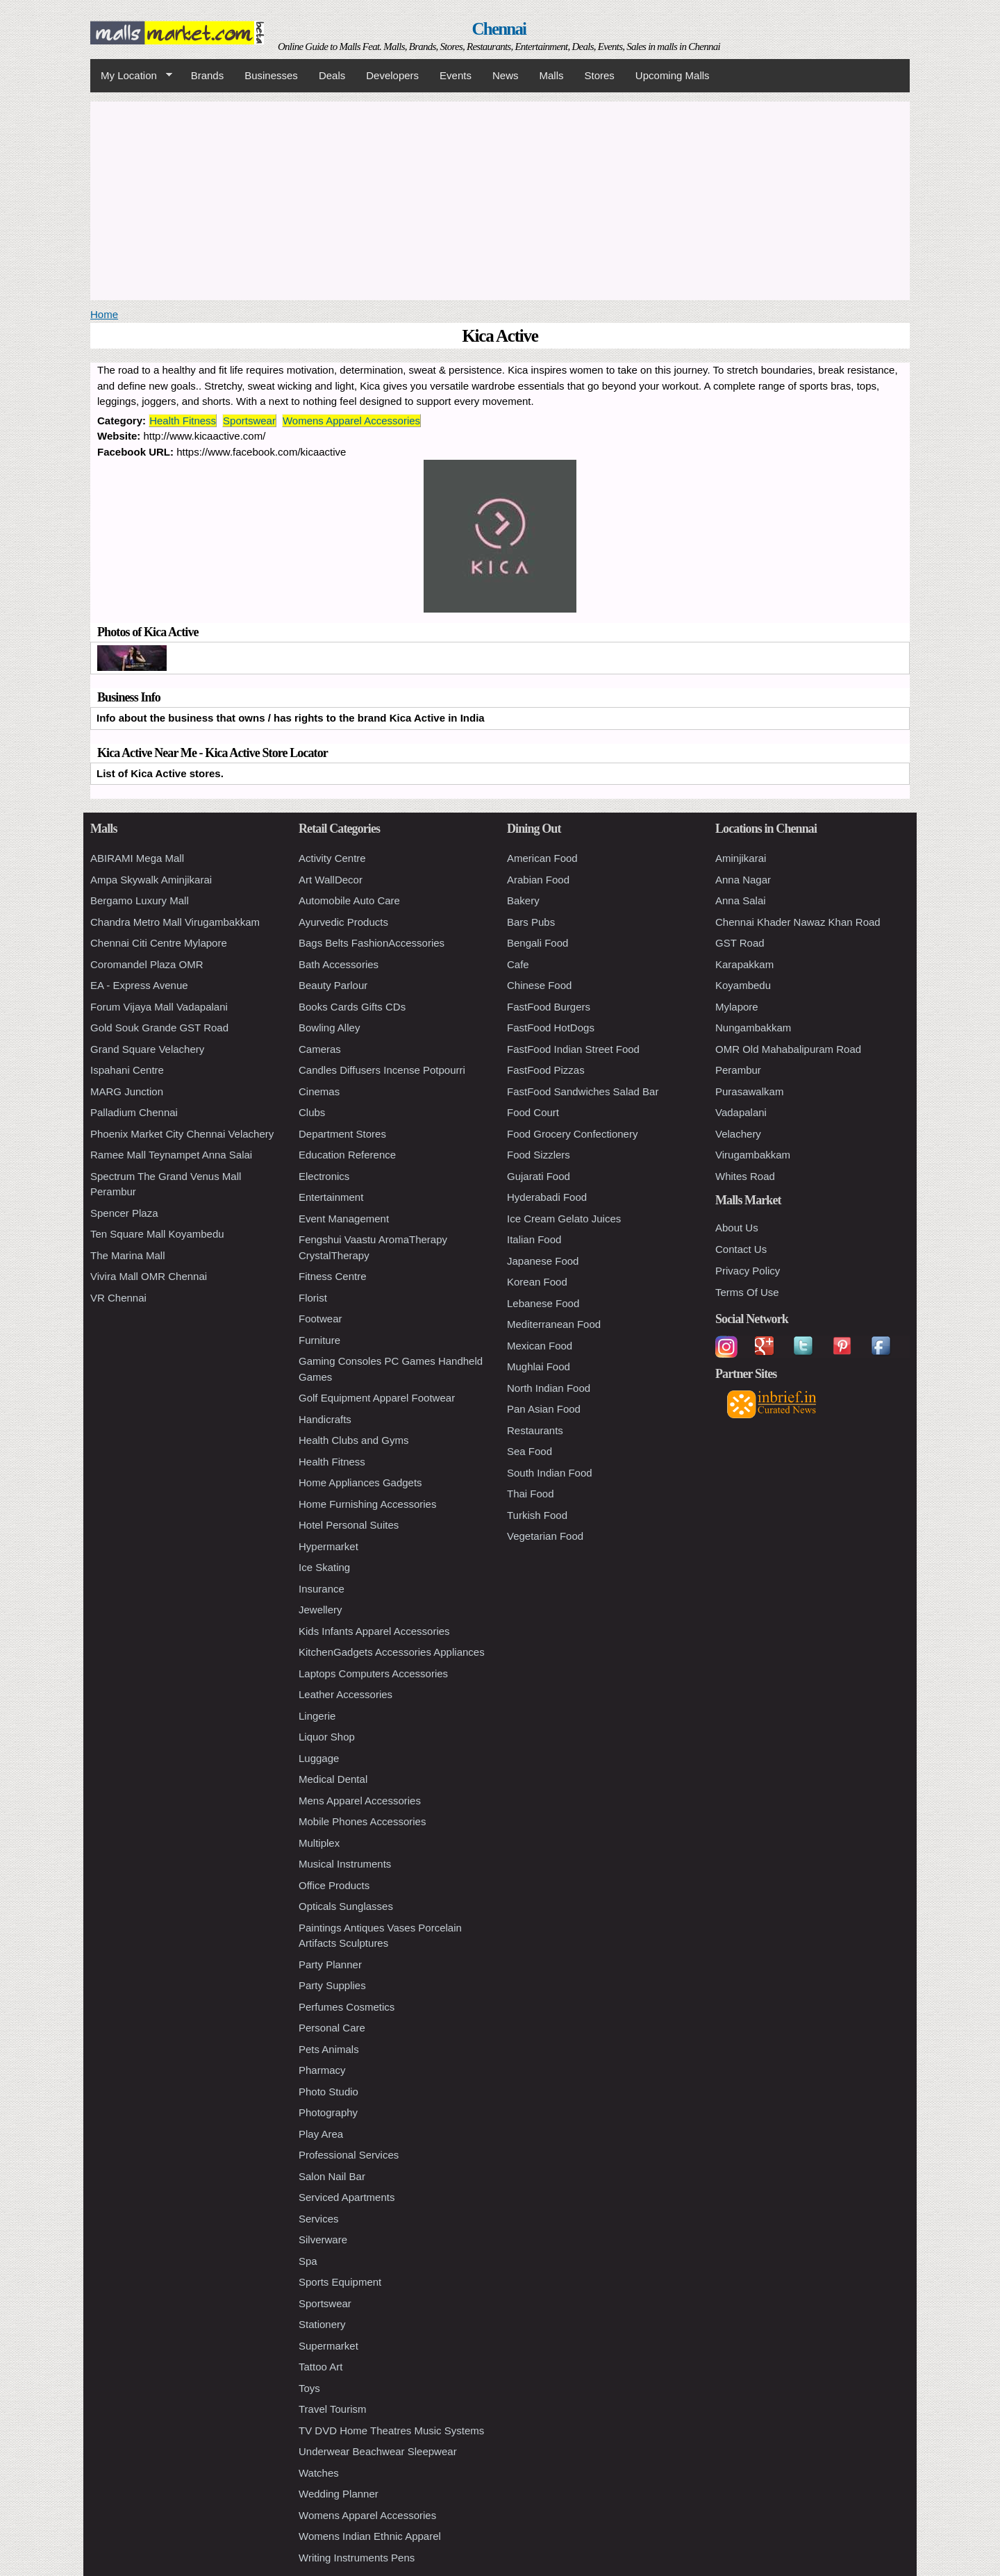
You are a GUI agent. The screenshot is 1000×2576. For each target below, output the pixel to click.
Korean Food (537, 1282)
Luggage (319, 1758)
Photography (328, 2112)
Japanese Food (542, 1261)
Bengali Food (537, 943)
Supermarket (328, 2346)
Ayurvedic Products (343, 922)
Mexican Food (539, 1346)
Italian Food (534, 1239)
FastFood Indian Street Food (573, 1049)
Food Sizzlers (538, 1155)
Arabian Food (538, 880)
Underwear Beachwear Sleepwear (378, 2451)
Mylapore (736, 1007)
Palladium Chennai (134, 1112)
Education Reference (347, 1155)
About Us (736, 1227)
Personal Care (332, 2028)
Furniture (319, 1340)
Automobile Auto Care (349, 900)
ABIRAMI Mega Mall (137, 858)
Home (104, 314)
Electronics (324, 1176)
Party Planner (330, 1964)
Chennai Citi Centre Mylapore (158, 943)
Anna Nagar (743, 880)
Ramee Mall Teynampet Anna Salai (171, 1155)
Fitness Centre (333, 1276)
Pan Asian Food (544, 1409)
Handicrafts (325, 1419)
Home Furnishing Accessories (367, 1504)
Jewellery (320, 1609)
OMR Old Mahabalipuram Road (788, 1049)
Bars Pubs (531, 922)
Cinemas (319, 1091)
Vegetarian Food (545, 1536)
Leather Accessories (345, 1694)
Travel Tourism (333, 2409)
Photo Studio (328, 2091)
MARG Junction (126, 1091)
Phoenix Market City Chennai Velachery (182, 1134)
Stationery (322, 2324)
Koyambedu (743, 985)
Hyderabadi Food (547, 1197)
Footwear (320, 1318)
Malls (551, 75)
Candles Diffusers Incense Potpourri (382, 1070)
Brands (207, 75)
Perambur (738, 1070)
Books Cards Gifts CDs (352, 1007)
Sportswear (249, 420)
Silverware (323, 2239)
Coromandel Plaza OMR (146, 964)
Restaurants (535, 1430)
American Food (542, 858)
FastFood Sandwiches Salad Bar (582, 1091)
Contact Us (741, 1249)
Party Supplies (332, 1985)
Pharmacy (322, 2070)
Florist (313, 1298)
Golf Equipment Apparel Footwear (377, 1398)
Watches (319, 2473)
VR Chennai (118, 1298)
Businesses (271, 75)
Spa (308, 2261)
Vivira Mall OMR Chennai (148, 1276)
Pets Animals (329, 2049)
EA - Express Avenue (139, 985)
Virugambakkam (752, 1155)
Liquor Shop (327, 1737)
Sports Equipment (340, 2282)
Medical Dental (333, 1779)
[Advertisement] (500, 198)
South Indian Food (549, 1473)
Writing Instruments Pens (357, 2557)
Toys (309, 2388)
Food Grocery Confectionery (572, 1134)
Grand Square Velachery (147, 1049)
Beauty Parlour (333, 985)
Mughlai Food (538, 1366)
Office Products (334, 1885)
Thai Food (530, 1493)
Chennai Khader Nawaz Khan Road (798, 922)
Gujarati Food (538, 1176)
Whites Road (745, 1176)
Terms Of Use (747, 1292)
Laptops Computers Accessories (373, 1673)
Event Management (344, 1218)
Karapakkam (744, 964)
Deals (332, 75)
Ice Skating (324, 1567)
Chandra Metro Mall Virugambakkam (175, 922)
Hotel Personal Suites (349, 1525)
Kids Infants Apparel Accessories (374, 1631)
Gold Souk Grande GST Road (159, 1027)
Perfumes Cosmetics (346, 2007)
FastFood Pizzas (546, 1070)
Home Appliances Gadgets (360, 1482)
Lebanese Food (543, 1303)
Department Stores (342, 1134)
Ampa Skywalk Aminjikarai (151, 880)
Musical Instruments (345, 1864)
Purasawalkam (749, 1091)
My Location (131, 75)
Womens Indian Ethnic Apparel (370, 2536)
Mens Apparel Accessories (360, 1800)
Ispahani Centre (127, 1070)
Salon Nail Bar (332, 2176)
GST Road (740, 943)
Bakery (523, 900)
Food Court (533, 1112)
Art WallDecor (330, 880)
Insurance (321, 1589)
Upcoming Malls (672, 75)
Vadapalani (741, 1112)
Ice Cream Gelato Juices (564, 1218)
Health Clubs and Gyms (353, 1440)
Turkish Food (537, 1515)
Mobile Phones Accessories (362, 1821)
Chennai (499, 28)
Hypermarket (328, 1546)
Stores (600, 75)
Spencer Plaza (124, 1213)
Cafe (518, 964)
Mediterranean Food (554, 1324)
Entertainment (331, 1197)
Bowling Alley (329, 1027)
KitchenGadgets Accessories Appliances (392, 1652)
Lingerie (317, 1716)
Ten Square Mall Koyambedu (157, 1234)
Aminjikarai (740, 858)
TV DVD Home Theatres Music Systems (391, 2430)
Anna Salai (740, 900)
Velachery (738, 1134)
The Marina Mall (127, 1255)
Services (319, 2219)
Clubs (312, 1112)
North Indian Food (548, 1388)
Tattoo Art (320, 2367)
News (505, 75)
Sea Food (529, 1451)
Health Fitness (182, 420)
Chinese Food (539, 985)
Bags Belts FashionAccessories (371, 943)
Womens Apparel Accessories (351, 420)
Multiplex (319, 1843)
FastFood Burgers (548, 1007)
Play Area (321, 2134)
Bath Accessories (338, 964)
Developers (392, 75)
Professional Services (349, 2155)
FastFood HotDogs (550, 1027)
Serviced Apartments (346, 2197)
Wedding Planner (338, 2494)
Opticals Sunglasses (346, 1906)
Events (456, 75)
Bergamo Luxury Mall (139, 900)
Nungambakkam (753, 1027)
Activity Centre (332, 858)
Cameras (320, 1049)
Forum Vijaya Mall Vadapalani (159, 1007)
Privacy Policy (747, 1271)
